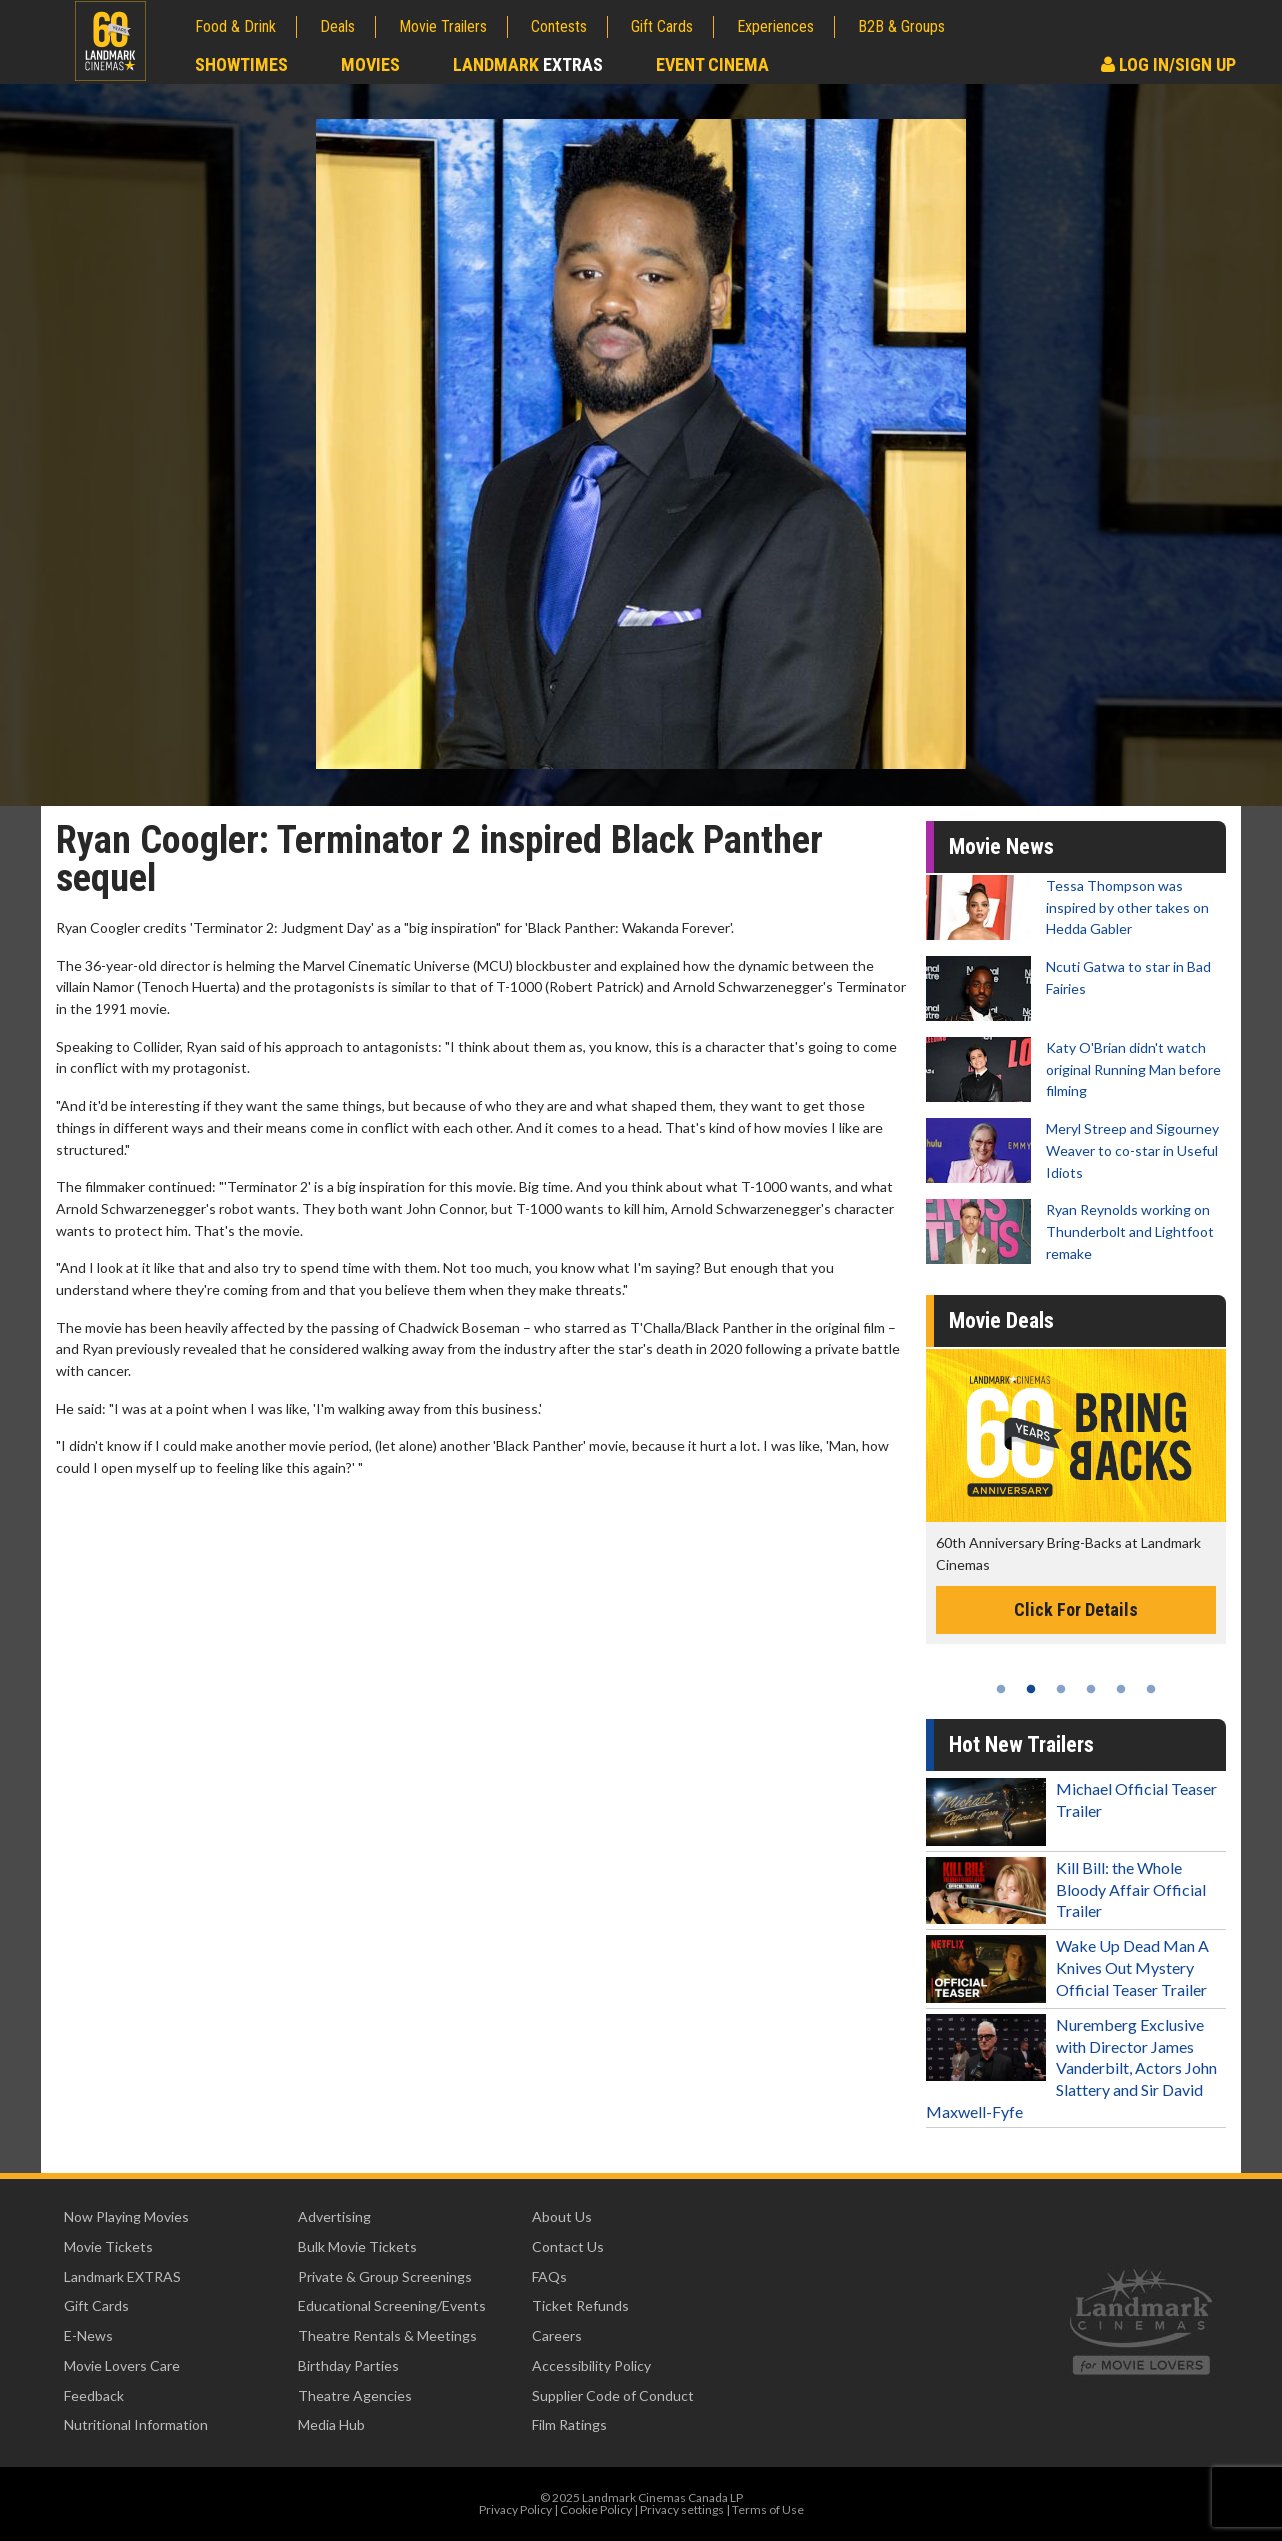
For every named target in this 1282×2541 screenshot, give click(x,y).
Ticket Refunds (580, 2305)
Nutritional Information (136, 2424)
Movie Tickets (108, 2246)
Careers (557, 2335)
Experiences (775, 26)
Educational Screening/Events (392, 2305)
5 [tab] (1121, 1689)
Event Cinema (712, 64)
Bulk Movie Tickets (357, 2246)
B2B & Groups (901, 26)
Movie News (1001, 846)
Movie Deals (1001, 1320)
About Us (562, 2216)
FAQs (549, 2276)
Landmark (528, 64)
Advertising (334, 2216)
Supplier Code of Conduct (613, 2395)
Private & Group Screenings (385, 2276)
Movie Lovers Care (122, 2365)
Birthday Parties (348, 2365)
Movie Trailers (443, 26)
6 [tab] (1151, 1689)
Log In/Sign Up (1168, 64)
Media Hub (331, 2424)
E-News (88, 2335)
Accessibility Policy (591, 2365)
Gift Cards (662, 26)
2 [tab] (1031, 1689)
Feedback (94, 2395)
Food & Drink (235, 26)
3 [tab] (1061, 1689)
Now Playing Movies (126, 2216)
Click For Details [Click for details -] (1076, 1609)
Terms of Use (768, 2509)
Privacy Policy (515, 2509)
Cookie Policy (596, 2509)
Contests (559, 26)
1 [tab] (1001, 1689)
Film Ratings (569, 2424)
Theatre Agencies (355, 2395)
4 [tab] (1091, 1689)
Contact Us (568, 2246)
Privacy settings (682, 2509)
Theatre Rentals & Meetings (387, 2335)
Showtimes (241, 64)
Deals (337, 26)
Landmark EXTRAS (122, 2276)
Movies (370, 64)
